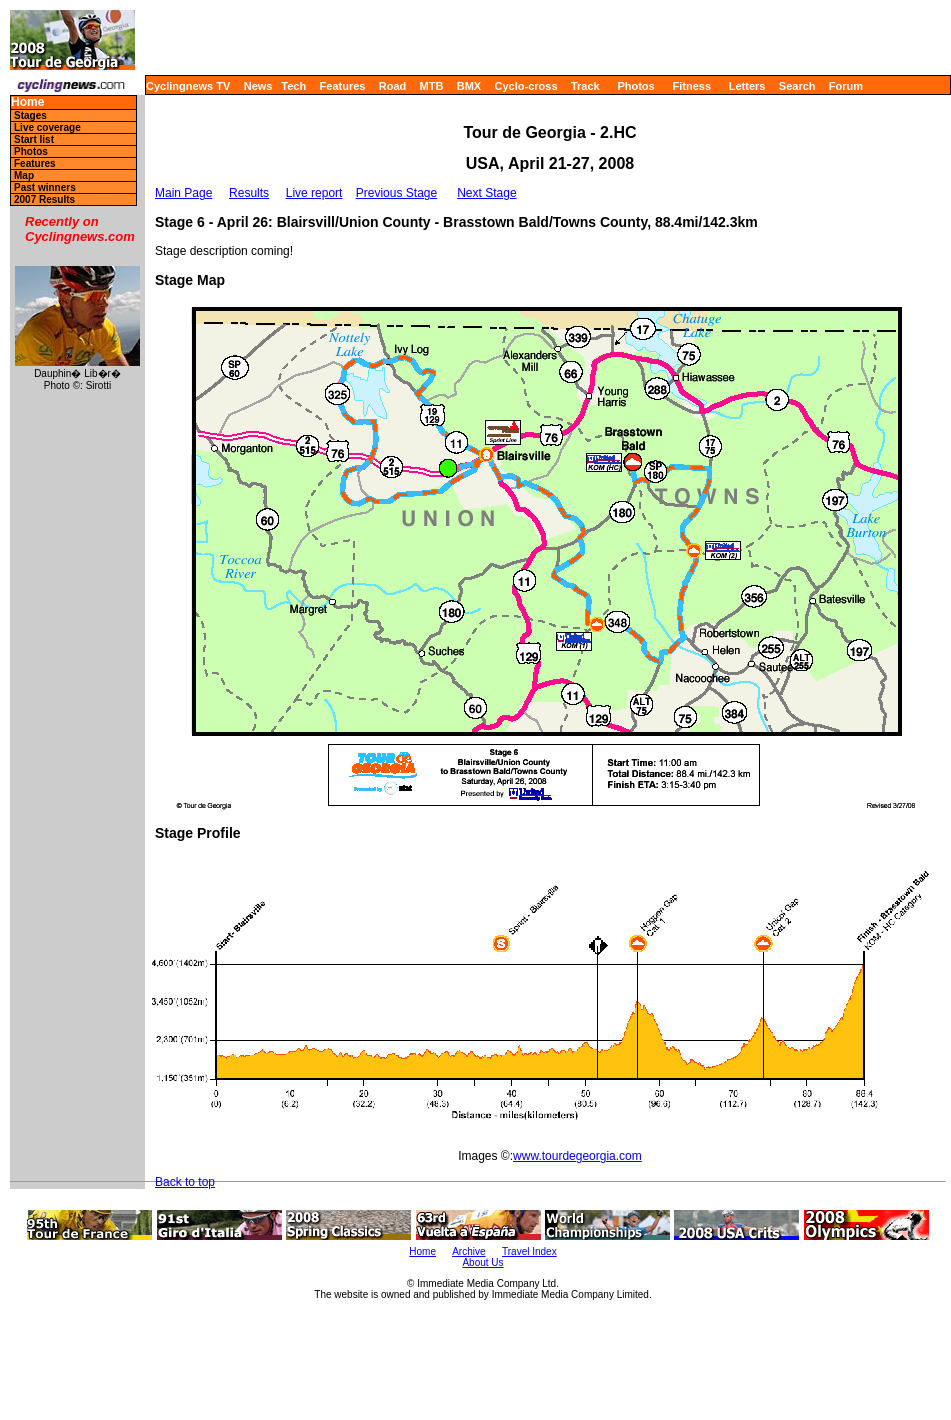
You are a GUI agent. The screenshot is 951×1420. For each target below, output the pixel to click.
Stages (30, 115)
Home (27, 102)
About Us (482, 1262)
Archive (468, 1251)
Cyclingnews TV (188, 86)
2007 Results (44, 199)
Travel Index (529, 1251)
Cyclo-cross (526, 86)
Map (24, 175)
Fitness (691, 86)
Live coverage (47, 127)
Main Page (183, 193)
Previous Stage (396, 193)
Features (343, 86)
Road (393, 86)
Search (797, 86)
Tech (293, 86)
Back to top (185, 1182)
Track (585, 86)
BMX (469, 86)
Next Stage (486, 193)
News (258, 86)
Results (249, 193)
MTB (432, 86)
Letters (747, 86)
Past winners (45, 187)
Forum (846, 86)
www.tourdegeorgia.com (577, 1156)
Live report (314, 193)
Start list (34, 139)
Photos (635, 86)
